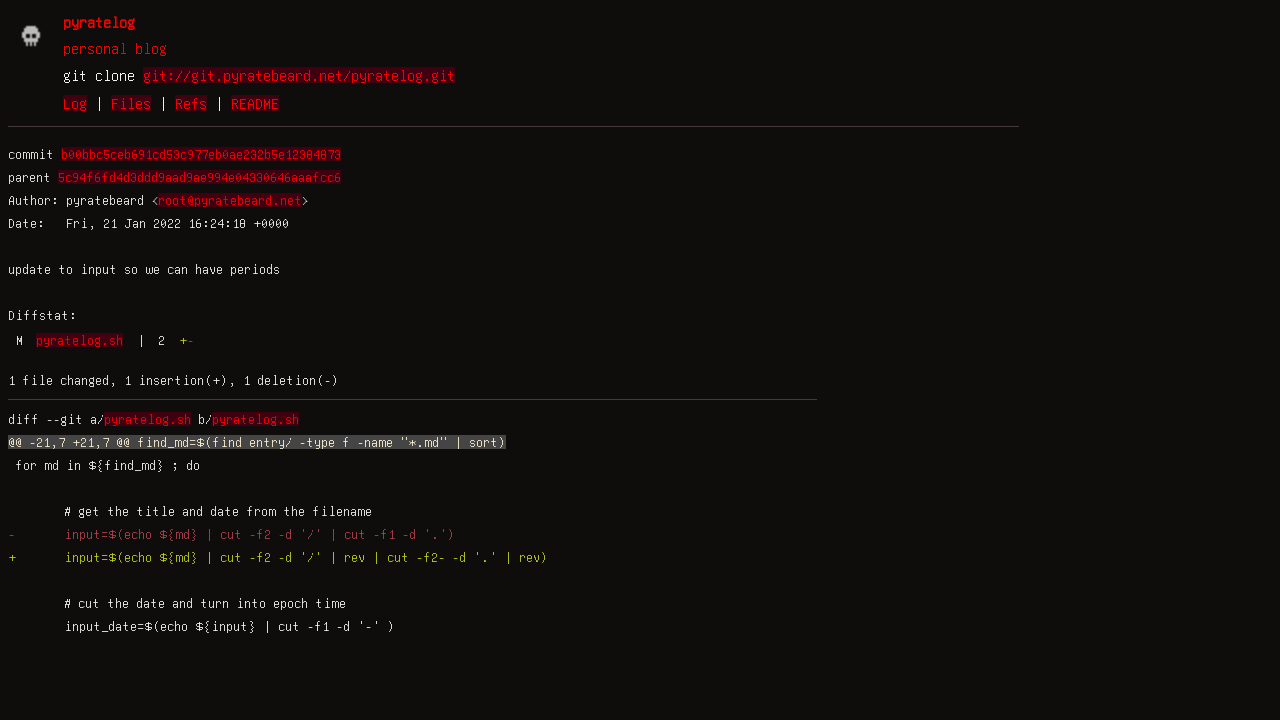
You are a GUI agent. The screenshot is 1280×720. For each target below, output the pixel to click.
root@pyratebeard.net (230, 200)
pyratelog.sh (79, 340)
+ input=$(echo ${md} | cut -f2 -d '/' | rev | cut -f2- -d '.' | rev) (278, 557)
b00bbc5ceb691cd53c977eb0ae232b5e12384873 (201, 154)
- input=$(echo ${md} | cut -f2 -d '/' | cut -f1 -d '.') (231, 534)
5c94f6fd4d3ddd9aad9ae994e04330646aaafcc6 (199, 177)
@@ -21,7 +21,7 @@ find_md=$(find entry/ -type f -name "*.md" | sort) (257, 442)
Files (131, 103)
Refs (191, 103)
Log (75, 103)
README (255, 103)
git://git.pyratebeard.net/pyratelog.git (299, 75)
